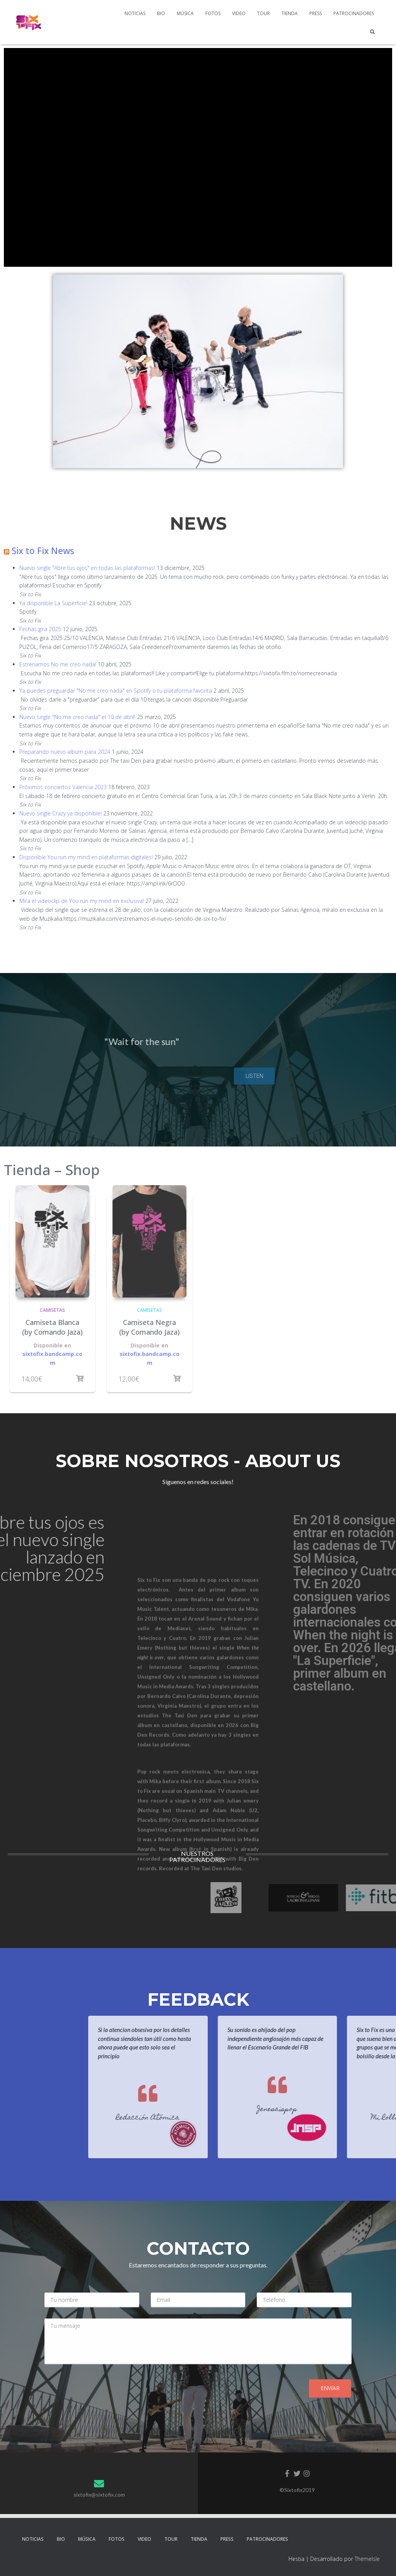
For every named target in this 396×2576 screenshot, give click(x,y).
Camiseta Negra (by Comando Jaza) (149, 1327)
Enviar (330, 2388)
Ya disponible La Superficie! (53, 603)
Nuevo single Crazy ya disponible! (60, 813)
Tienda (290, 13)
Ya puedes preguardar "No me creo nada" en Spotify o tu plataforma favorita (115, 690)
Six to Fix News (43, 550)
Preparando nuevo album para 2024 (64, 751)
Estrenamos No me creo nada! (57, 664)
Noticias (135, 13)
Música (185, 13)
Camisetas (52, 1310)
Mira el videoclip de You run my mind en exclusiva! (81, 900)
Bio (161, 13)
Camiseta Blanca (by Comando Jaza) (52, 1327)
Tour (263, 13)
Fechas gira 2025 (40, 629)
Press (315, 13)
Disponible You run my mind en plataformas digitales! (86, 857)
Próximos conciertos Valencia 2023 (63, 787)
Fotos (212, 13)
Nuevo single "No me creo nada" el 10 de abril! (77, 717)
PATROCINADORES (353, 13)
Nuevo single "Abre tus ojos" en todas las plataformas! (87, 567)
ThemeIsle (367, 2558)
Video (239, 13)
